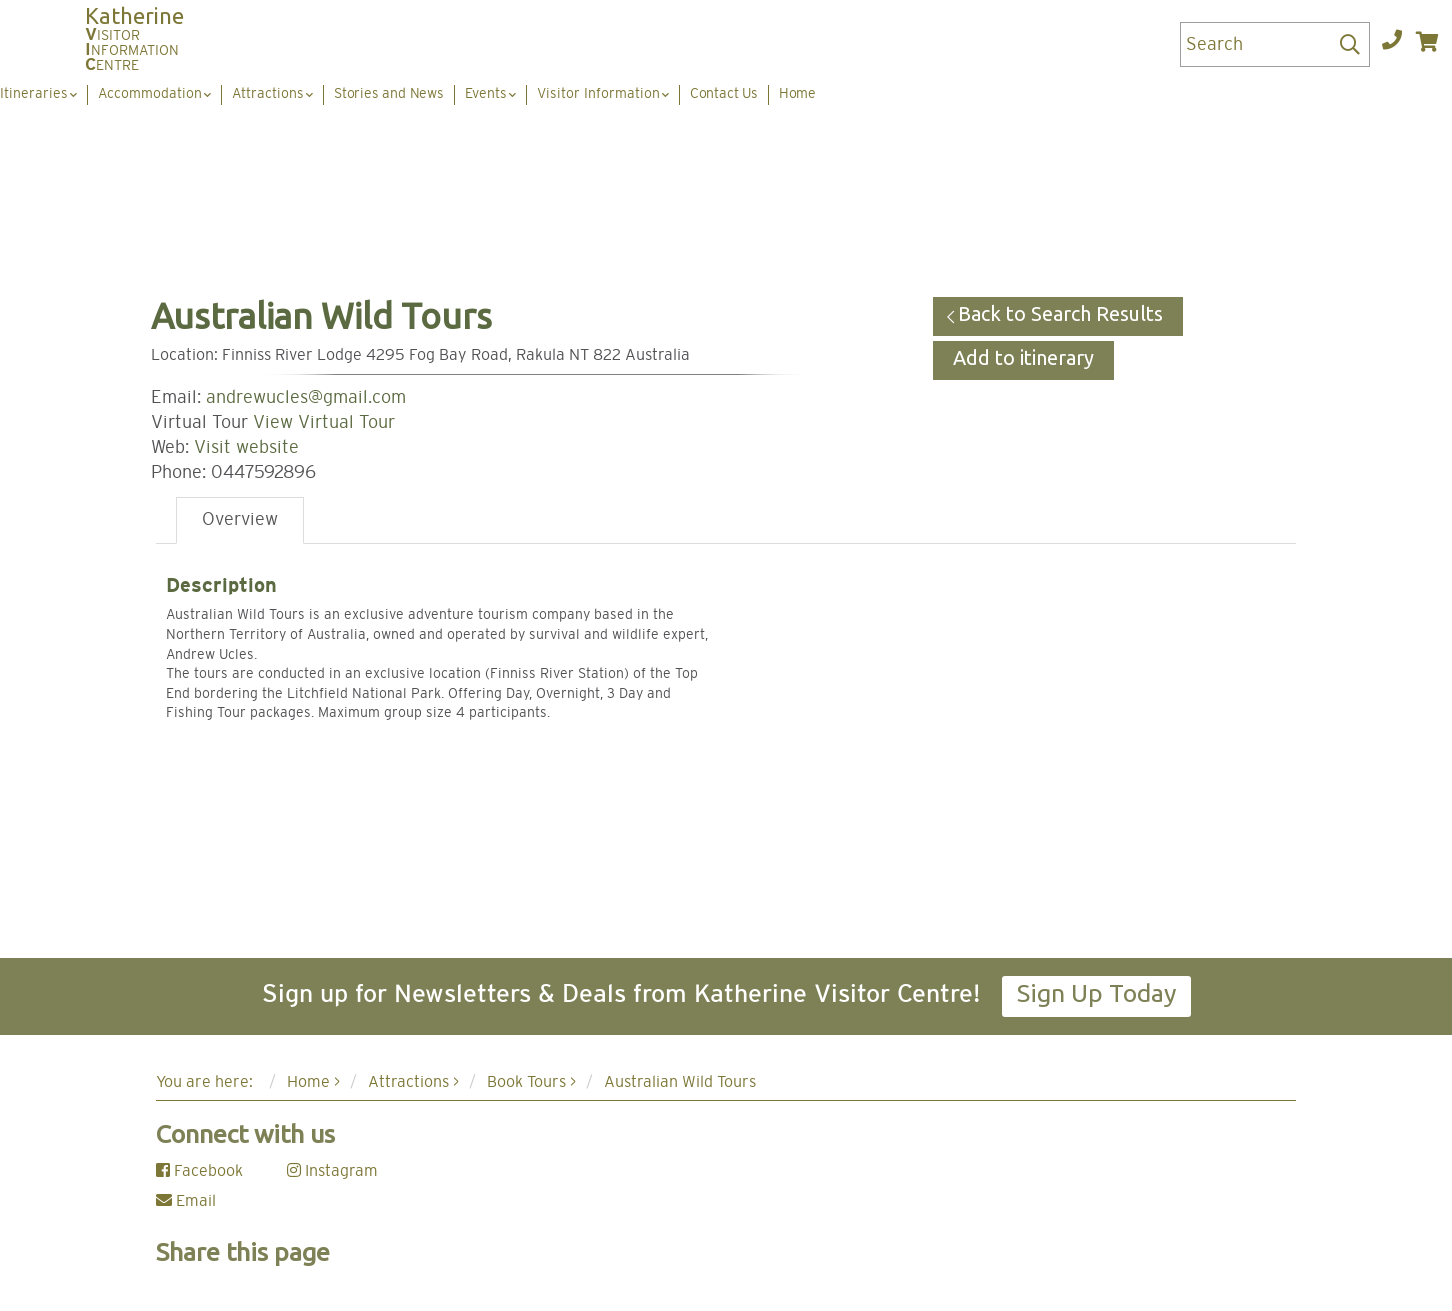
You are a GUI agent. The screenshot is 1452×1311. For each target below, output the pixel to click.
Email (186, 1201)
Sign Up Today (1096, 993)
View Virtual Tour (324, 423)
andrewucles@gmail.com (306, 398)
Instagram (332, 1171)
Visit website (246, 448)
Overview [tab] (240, 520)
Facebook (199, 1171)
